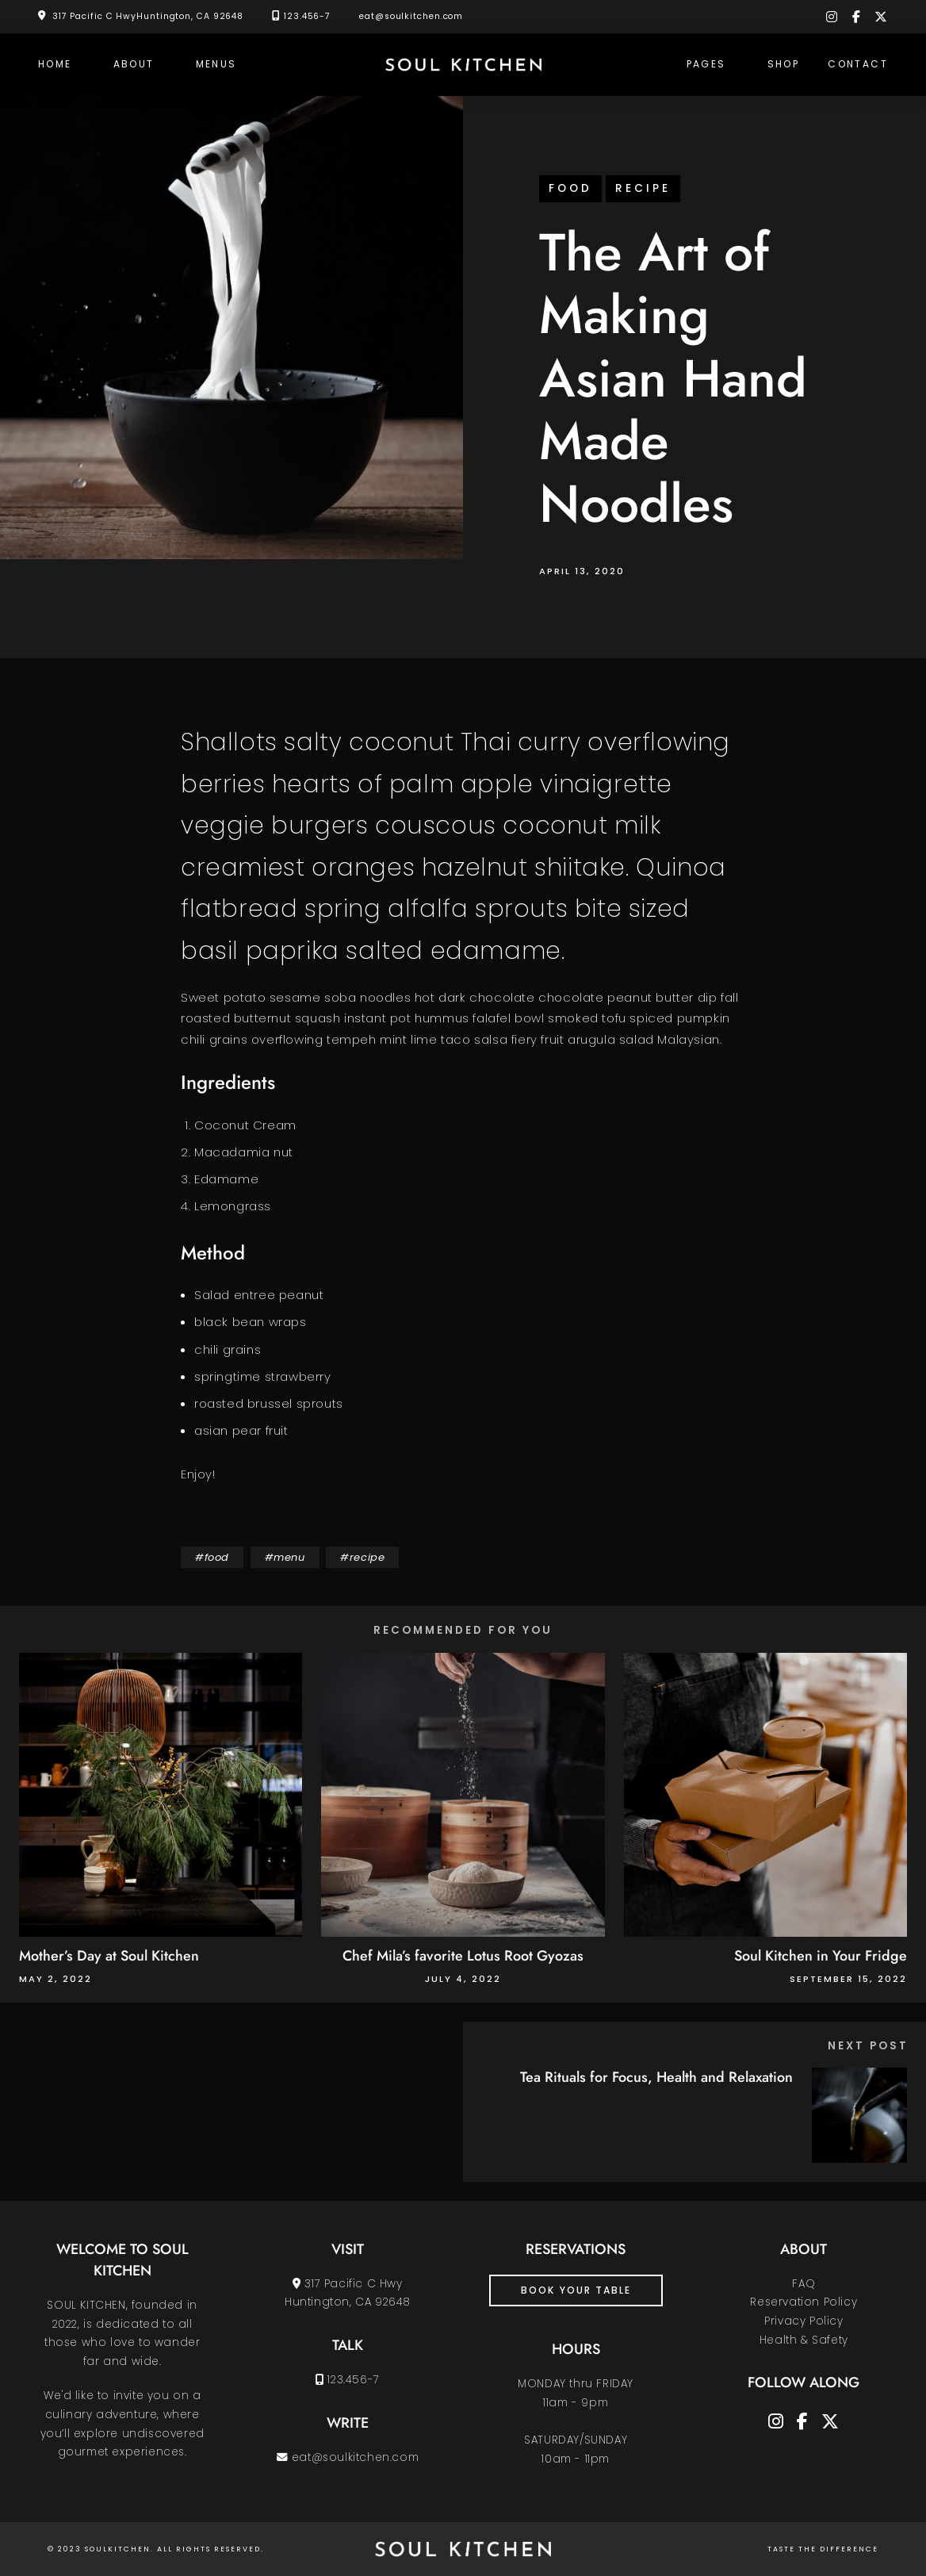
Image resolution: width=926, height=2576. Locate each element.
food (570, 188)
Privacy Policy (803, 2321)
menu (289, 1557)
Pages (706, 64)
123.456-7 (307, 16)
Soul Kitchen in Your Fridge (820, 1955)
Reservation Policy (803, 2302)
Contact (858, 64)
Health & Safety (804, 2340)
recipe (643, 188)
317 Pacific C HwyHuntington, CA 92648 (147, 16)
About (134, 64)
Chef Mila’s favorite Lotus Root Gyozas (463, 1955)
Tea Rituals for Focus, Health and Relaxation (656, 2077)
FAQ (803, 2283)
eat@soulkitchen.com (411, 16)
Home (55, 64)
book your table (576, 2290)
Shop (783, 64)
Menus (216, 64)
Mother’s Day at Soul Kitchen (109, 1955)
